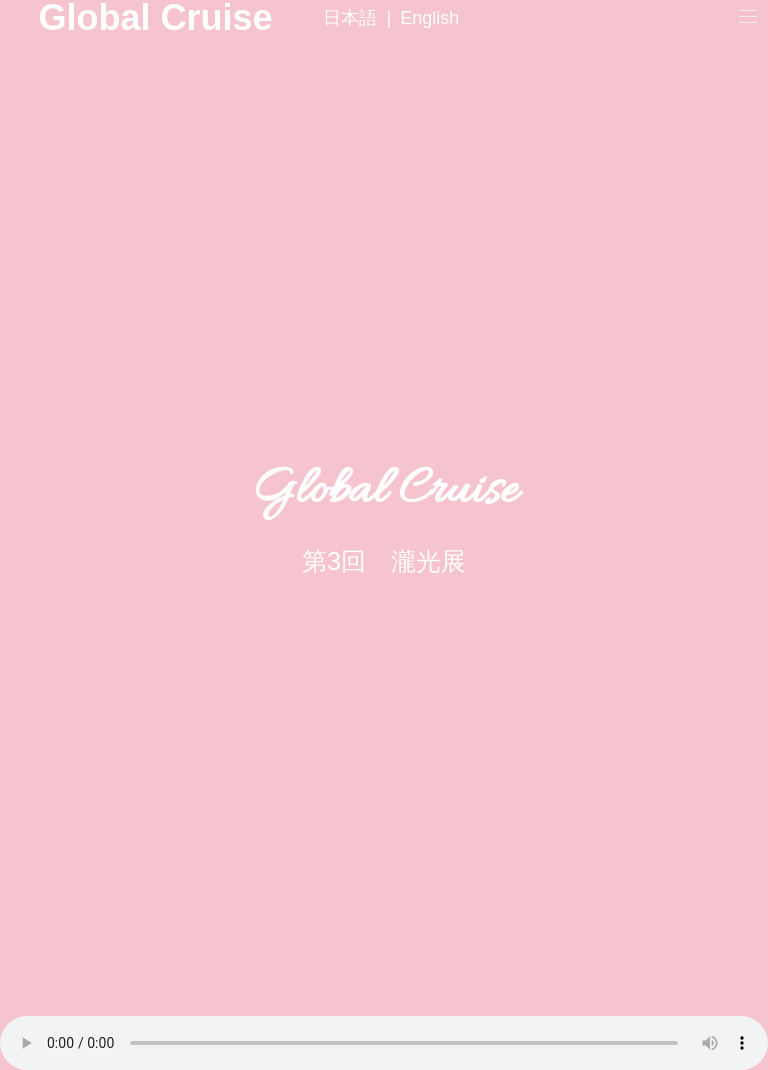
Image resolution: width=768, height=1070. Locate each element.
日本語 (350, 18)
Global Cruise (75, 18)
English (429, 18)
